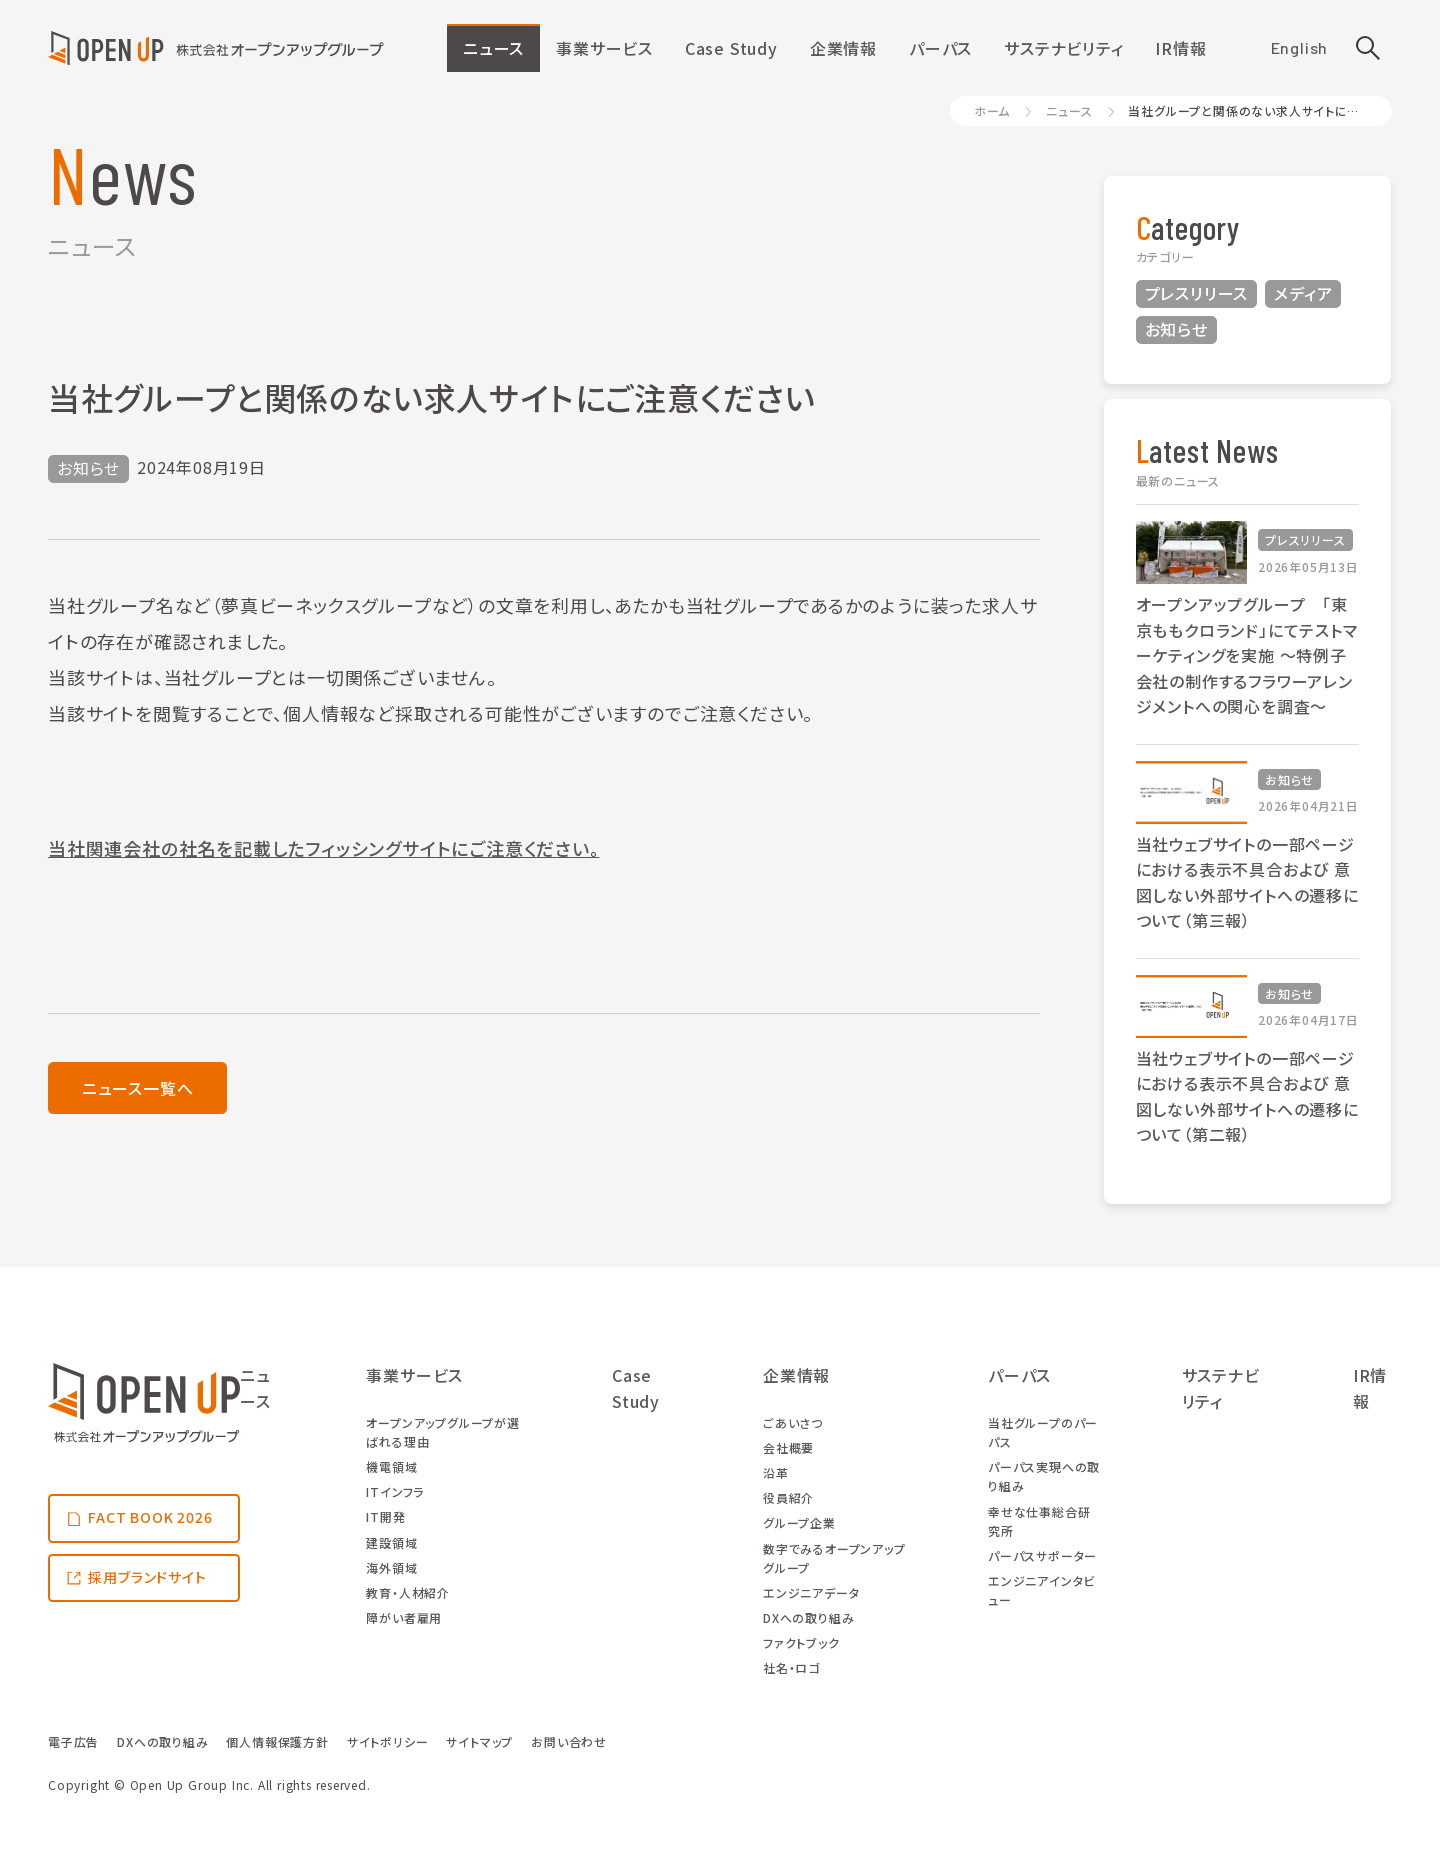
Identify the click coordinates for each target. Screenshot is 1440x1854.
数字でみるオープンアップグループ (834, 1558)
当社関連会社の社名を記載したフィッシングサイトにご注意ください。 (324, 848)
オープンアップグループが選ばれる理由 (442, 1432)
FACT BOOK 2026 (150, 1517)
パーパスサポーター (1042, 1555)
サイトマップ (479, 1741)
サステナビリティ (1063, 48)
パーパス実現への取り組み (1044, 1476)
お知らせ (1176, 329)
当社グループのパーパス (1043, 1432)
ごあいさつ (793, 1422)
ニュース (493, 48)
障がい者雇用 (404, 1617)
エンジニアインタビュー (1041, 1590)
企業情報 (843, 48)
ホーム (992, 110)
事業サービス (604, 48)
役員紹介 (788, 1497)
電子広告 (73, 1741)
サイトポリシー (388, 1741)
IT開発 (385, 1516)
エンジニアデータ (811, 1592)
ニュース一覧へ (138, 1088)
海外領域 (391, 1567)
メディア (1303, 293)
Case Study (731, 48)
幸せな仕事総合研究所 (1039, 1521)
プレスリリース (1197, 293)
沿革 (776, 1472)
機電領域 (391, 1466)
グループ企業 (799, 1522)
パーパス (940, 48)
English (1300, 47)
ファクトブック (801, 1642)
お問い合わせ (569, 1741)
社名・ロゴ (791, 1667)
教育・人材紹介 (408, 1592)
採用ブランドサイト (147, 1577)
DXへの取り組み (808, 1617)
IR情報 (1180, 48)
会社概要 (788, 1447)
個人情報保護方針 (277, 1741)
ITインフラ (395, 1491)
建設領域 (391, 1542)
